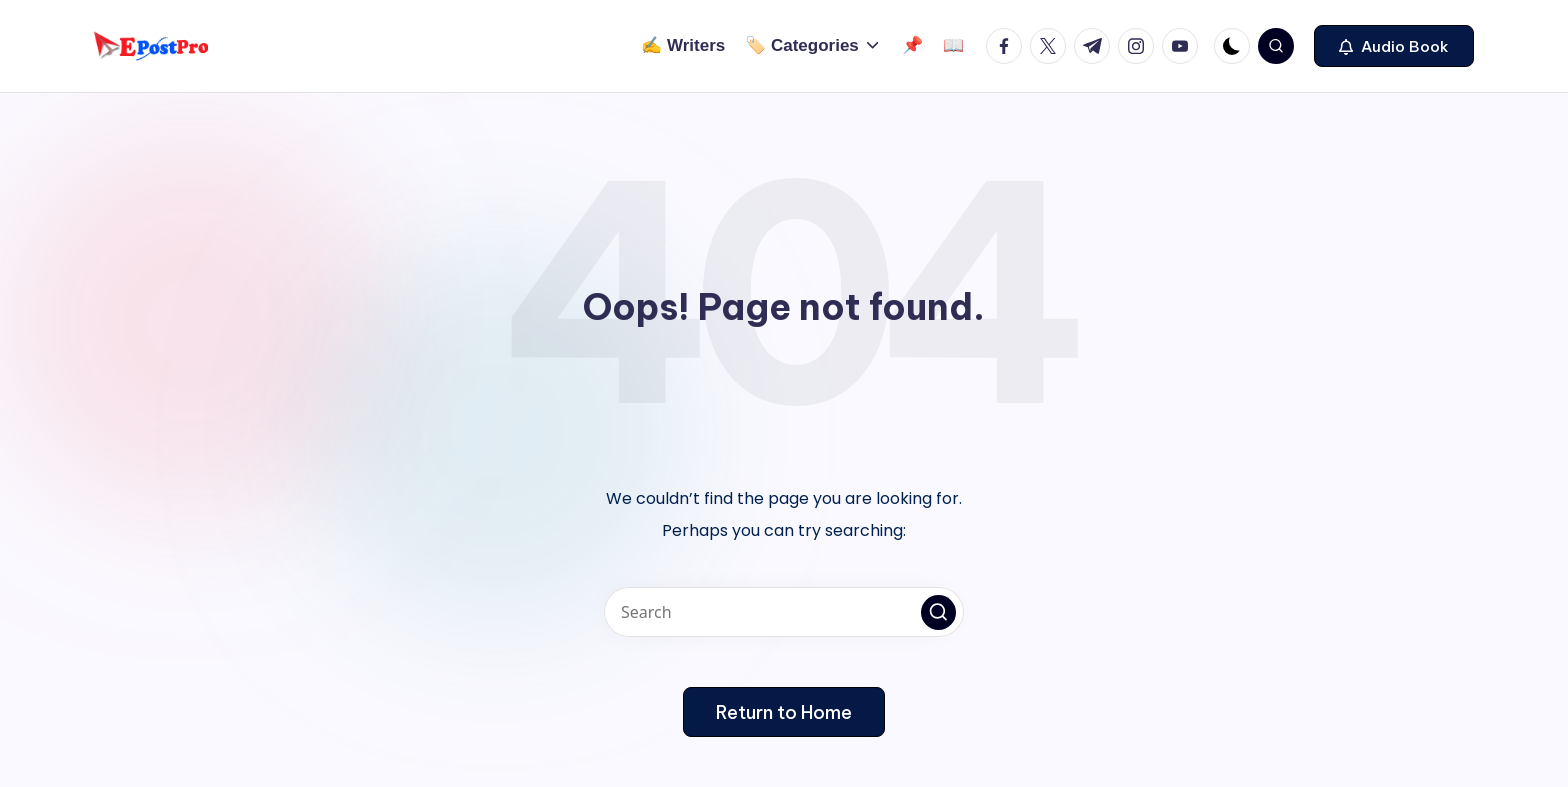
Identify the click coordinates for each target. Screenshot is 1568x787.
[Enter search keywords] (784, 612)
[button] (1394, 46)
